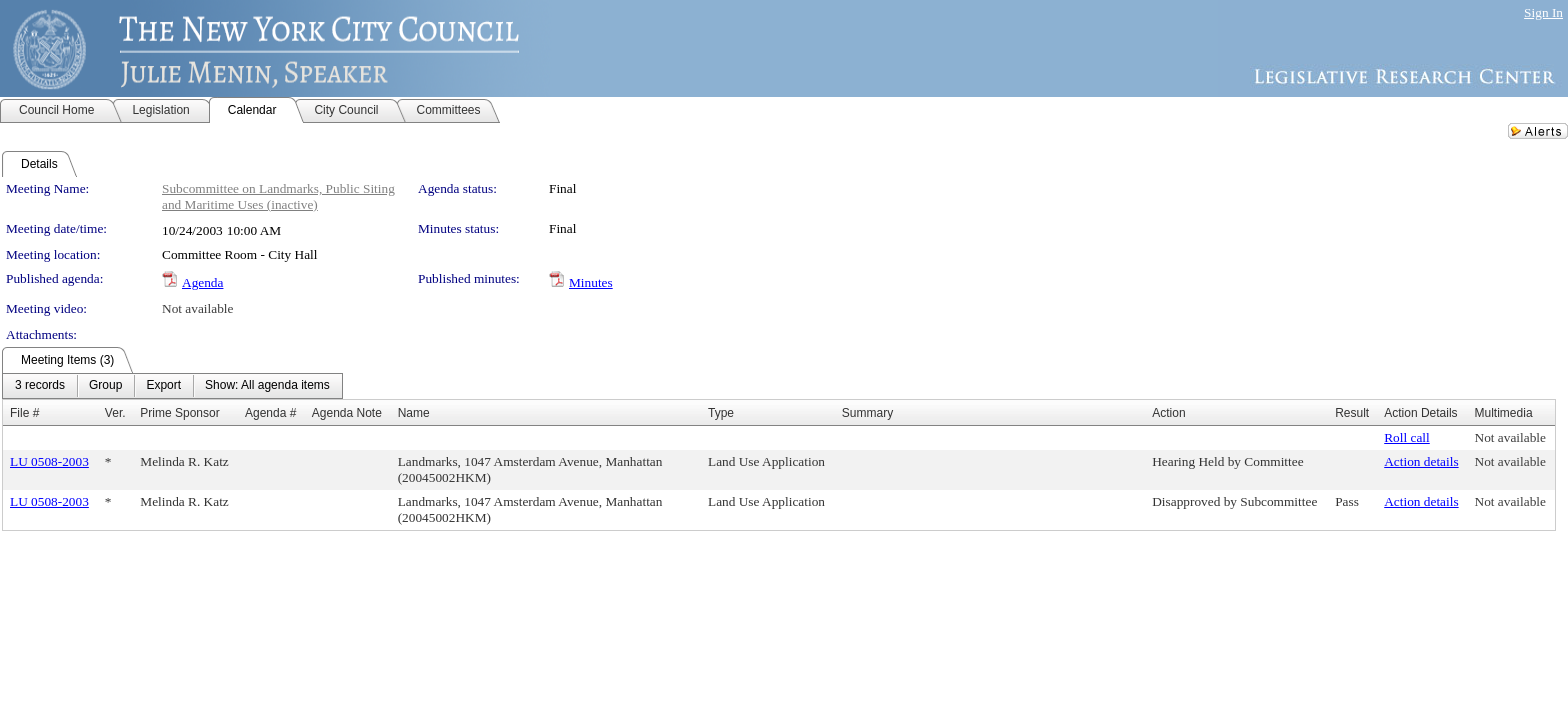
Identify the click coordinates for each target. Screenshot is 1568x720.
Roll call (1407, 437)
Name (414, 413)
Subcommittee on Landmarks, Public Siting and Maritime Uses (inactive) (278, 196)
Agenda (202, 282)
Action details (1421, 461)
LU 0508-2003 (49, 461)
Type (721, 413)
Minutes (591, 282)
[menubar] (172, 386)
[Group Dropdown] (105, 386)
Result (1352, 413)
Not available (197, 308)
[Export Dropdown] (163, 386)
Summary (867, 413)
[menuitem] (40, 386)
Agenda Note (347, 413)
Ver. (115, 413)
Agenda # (270, 413)
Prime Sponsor (179, 413)
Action (1168, 413)
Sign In (1543, 12)
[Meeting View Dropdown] (267, 386)
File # (24, 413)
